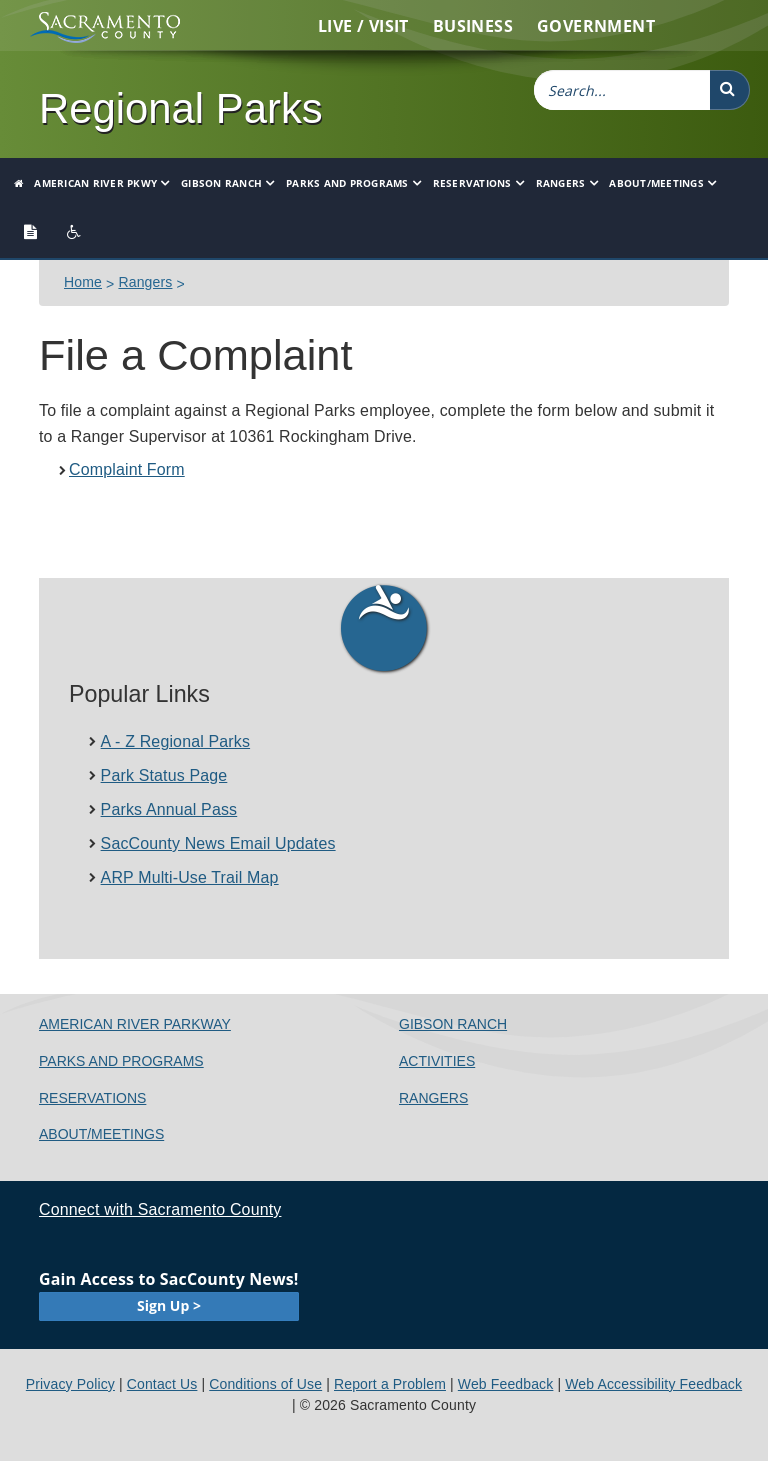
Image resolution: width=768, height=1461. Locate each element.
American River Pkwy (95, 183)
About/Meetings (656, 183)
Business (473, 26)
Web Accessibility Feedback (653, 1384)
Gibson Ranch (221, 183)
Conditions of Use (265, 1384)
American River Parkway (135, 1024)
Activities (437, 1061)
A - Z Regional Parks (176, 741)
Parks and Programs (347, 183)
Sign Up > (169, 1305)
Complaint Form (127, 469)
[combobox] (622, 90)
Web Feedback (506, 1384)
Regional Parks (181, 108)
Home (83, 282)
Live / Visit (363, 26)
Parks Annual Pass (169, 809)
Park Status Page (164, 775)
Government (596, 26)
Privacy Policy (70, 1384)
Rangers (561, 183)
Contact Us (162, 1384)
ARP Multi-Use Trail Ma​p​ (190, 877)
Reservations (472, 183)
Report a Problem (390, 1384)
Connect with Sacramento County (160, 1209)
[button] (730, 90)
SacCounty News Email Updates (218, 843)
